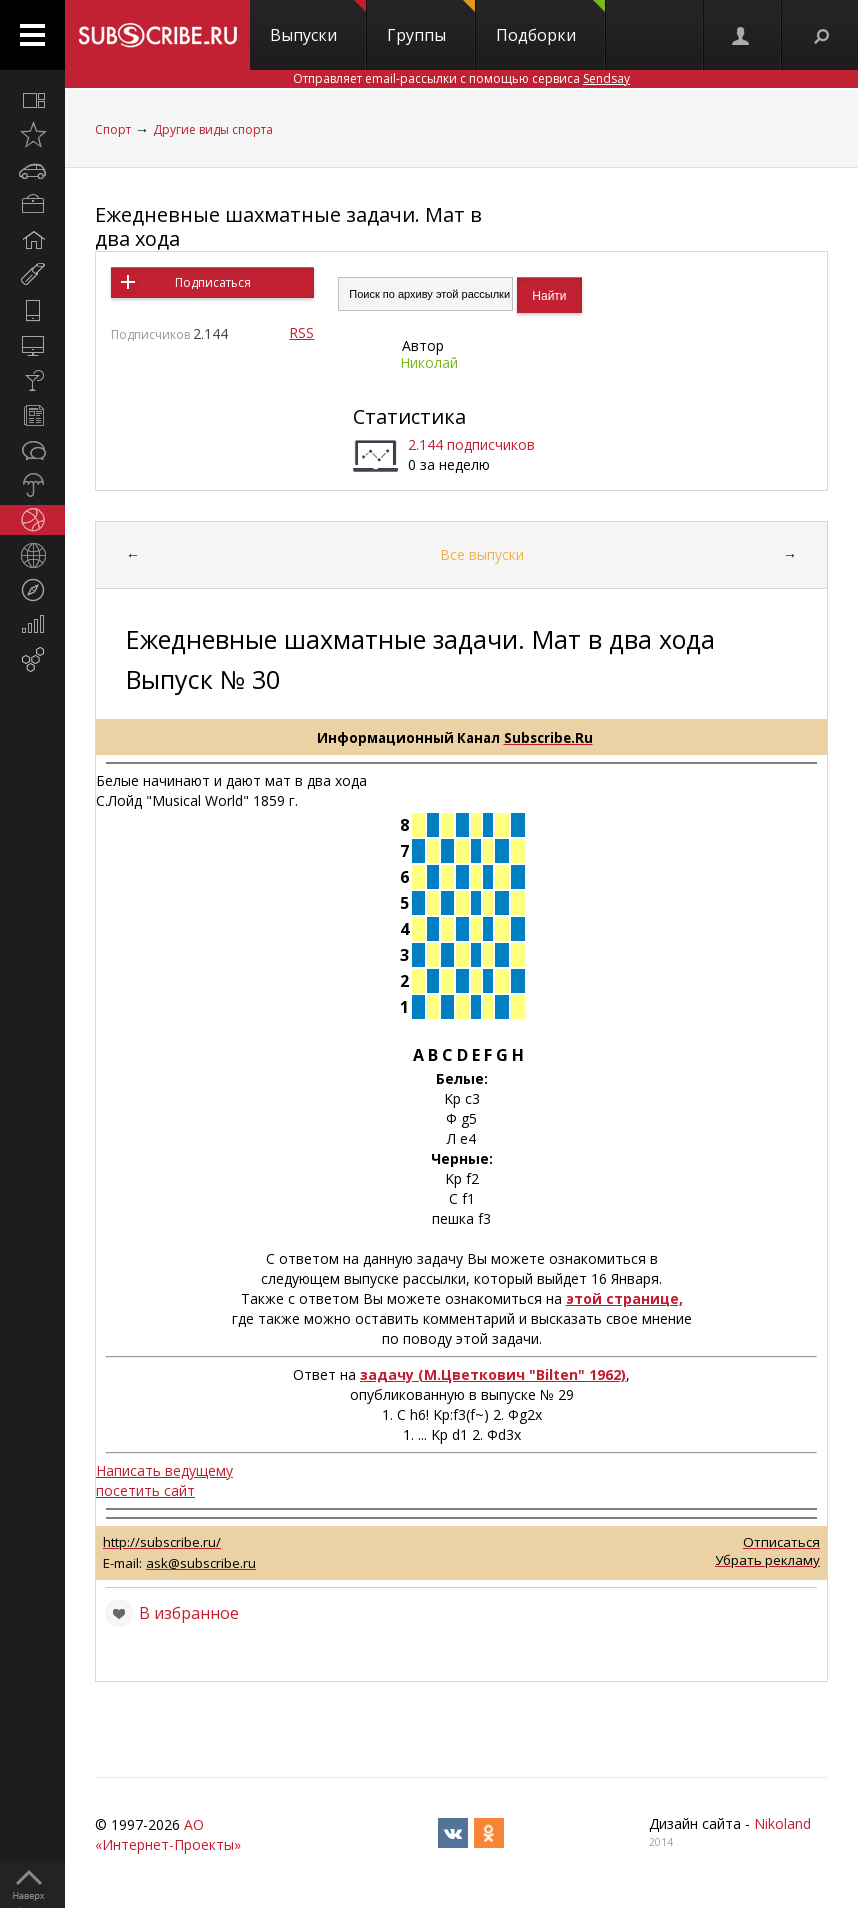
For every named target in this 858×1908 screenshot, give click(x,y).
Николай (429, 362)
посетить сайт (145, 1490)
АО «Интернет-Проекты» (168, 1834)
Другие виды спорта (213, 129)
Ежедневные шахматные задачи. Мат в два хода (288, 226)
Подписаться (213, 282)
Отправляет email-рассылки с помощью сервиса (461, 78)
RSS (301, 332)
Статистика (409, 416)
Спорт (113, 129)
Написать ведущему (164, 1470)
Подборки (550, 23)
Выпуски (318, 23)
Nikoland (782, 1823)
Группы (431, 23)
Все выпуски (482, 554)
